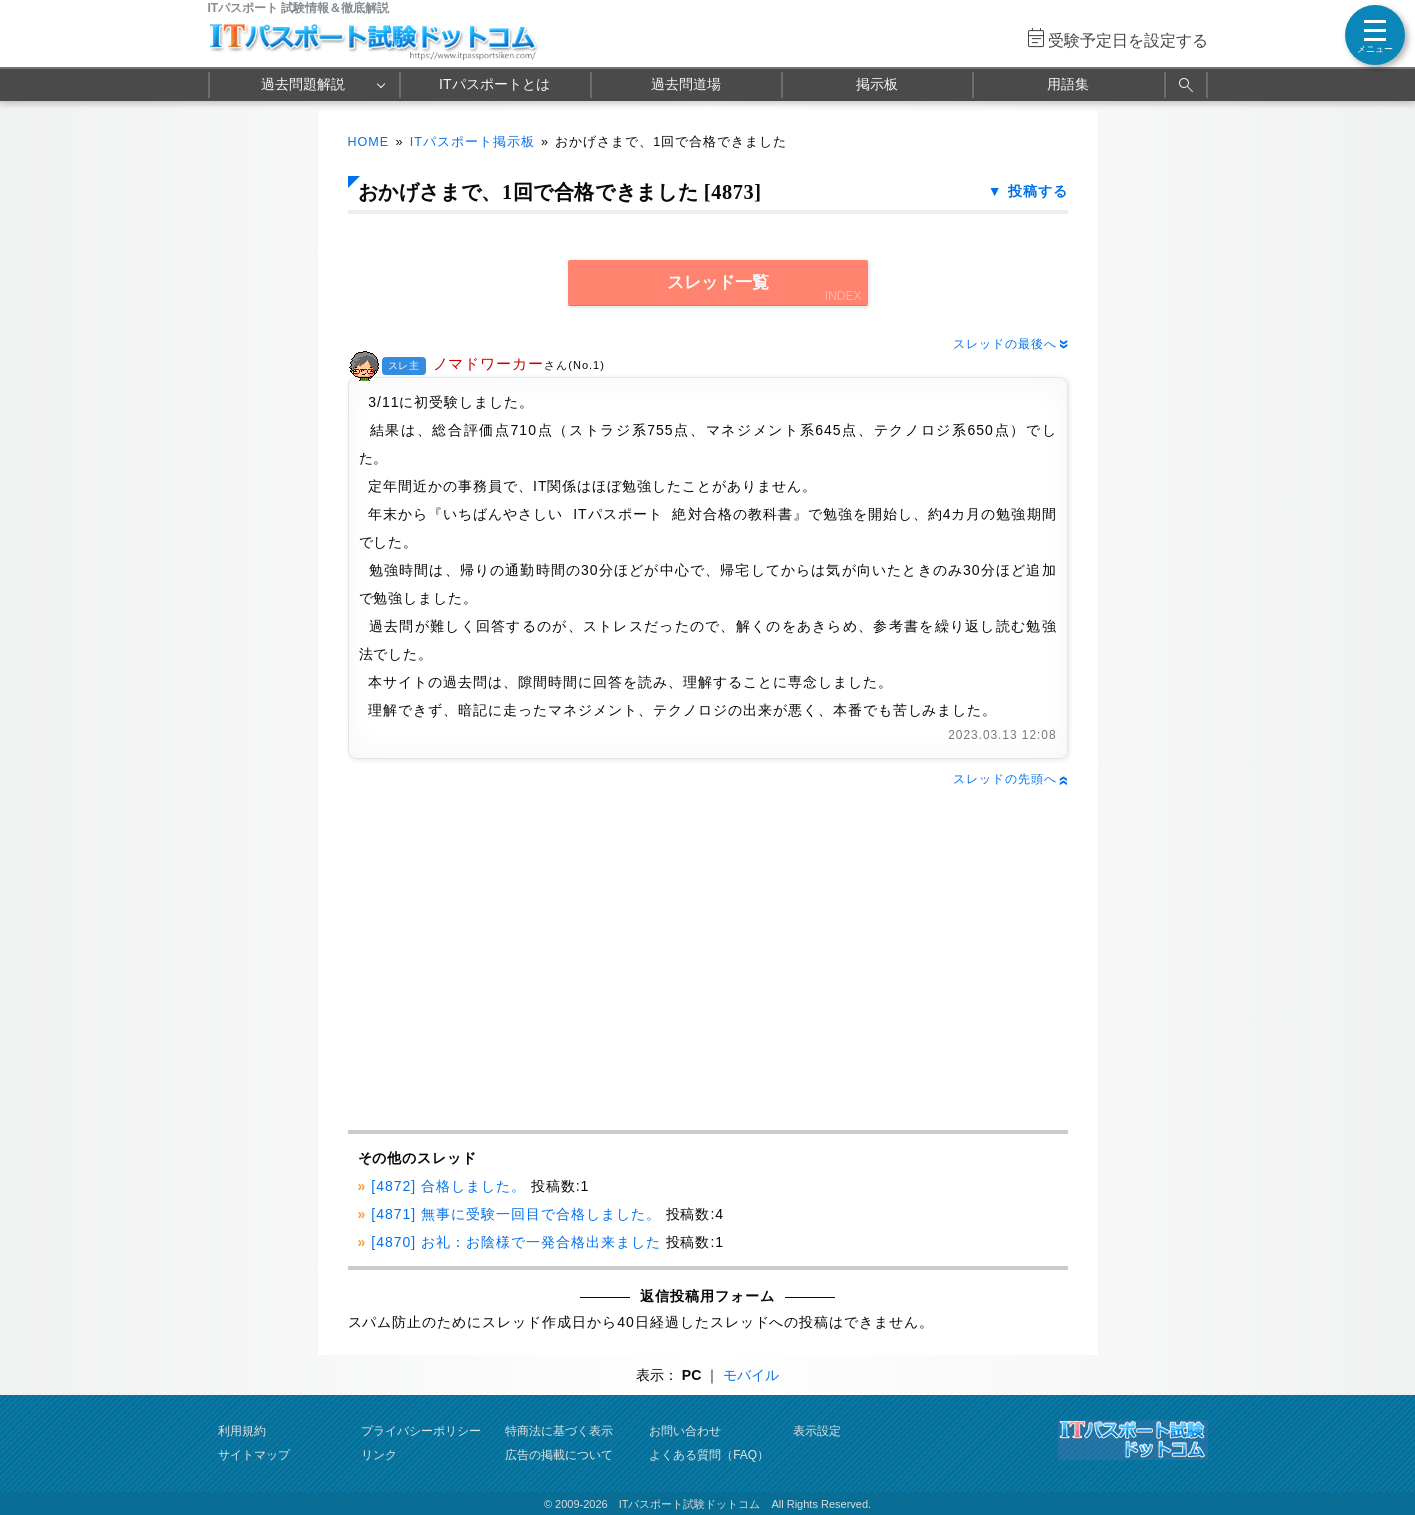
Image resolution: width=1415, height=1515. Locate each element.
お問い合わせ (685, 1431)
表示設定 (817, 1431)
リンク (379, 1455)
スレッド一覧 (718, 282)
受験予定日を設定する (1128, 40)
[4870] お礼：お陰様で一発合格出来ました (515, 1242)
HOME (369, 142)
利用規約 (242, 1431)
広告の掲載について (559, 1455)
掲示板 (877, 84)
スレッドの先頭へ (1010, 779)
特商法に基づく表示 (559, 1431)
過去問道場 (686, 84)
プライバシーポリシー (421, 1431)
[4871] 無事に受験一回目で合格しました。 (515, 1214)
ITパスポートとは (494, 84)
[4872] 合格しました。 (448, 1186)
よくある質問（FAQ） (709, 1455)
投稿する (1038, 191)
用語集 (1068, 84)
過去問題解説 (303, 84)
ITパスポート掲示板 (472, 142)
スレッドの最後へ (1010, 344)
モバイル (751, 1375)
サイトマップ (254, 1455)
